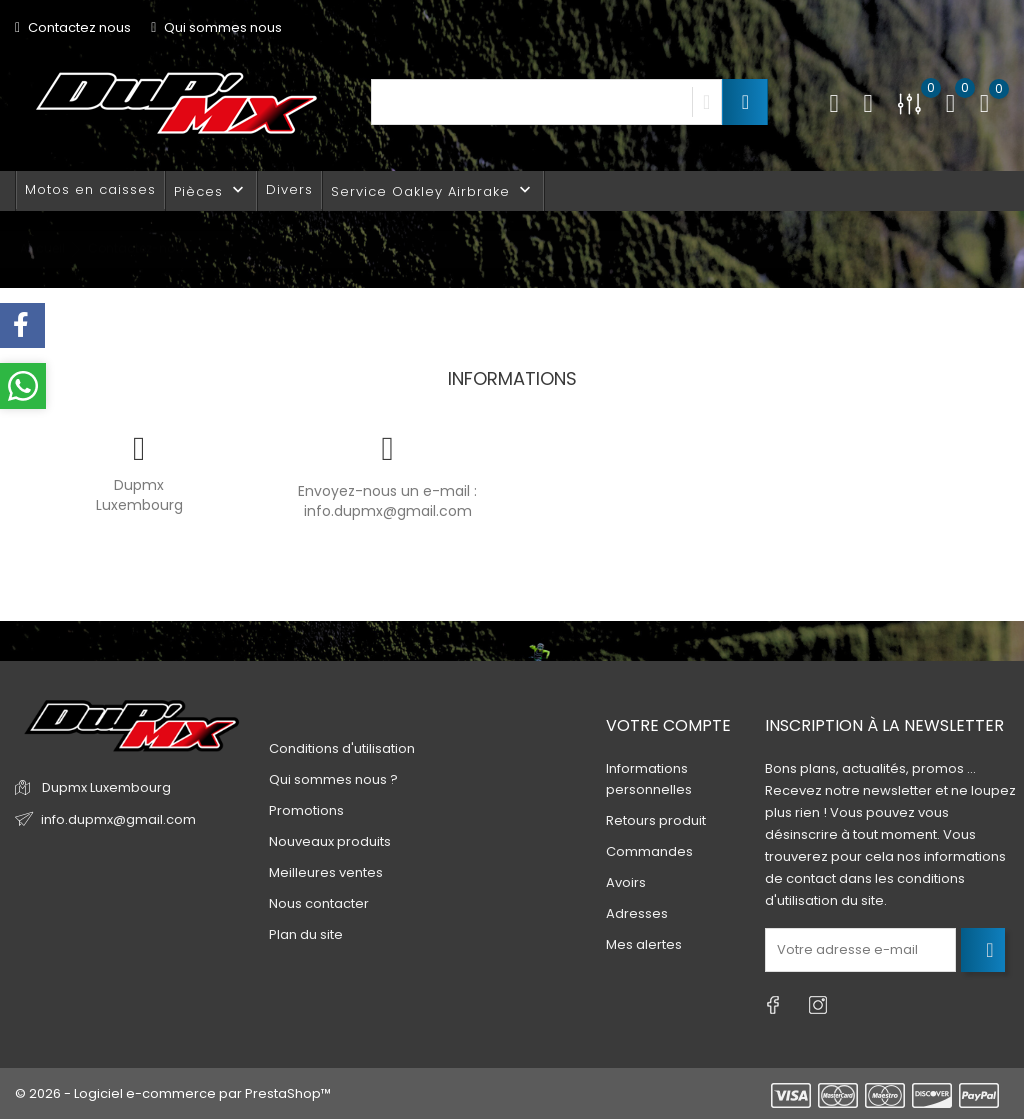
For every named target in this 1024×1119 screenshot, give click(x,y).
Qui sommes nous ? (333, 779)
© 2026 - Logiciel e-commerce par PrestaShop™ (173, 1093)
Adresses (637, 913)
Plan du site (306, 934)
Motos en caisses (90, 189)
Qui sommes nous (216, 27)
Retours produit (656, 820)
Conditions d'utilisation (342, 748)
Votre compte (668, 725)
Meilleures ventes (326, 872)
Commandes (649, 851)
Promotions (306, 810)
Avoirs (626, 882)
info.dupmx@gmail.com (388, 511)
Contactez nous (73, 27)
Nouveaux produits (330, 841)
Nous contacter (319, 903)
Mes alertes (644, 944)
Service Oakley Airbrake (433, 190)
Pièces (211, 190)
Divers (289, 189)
